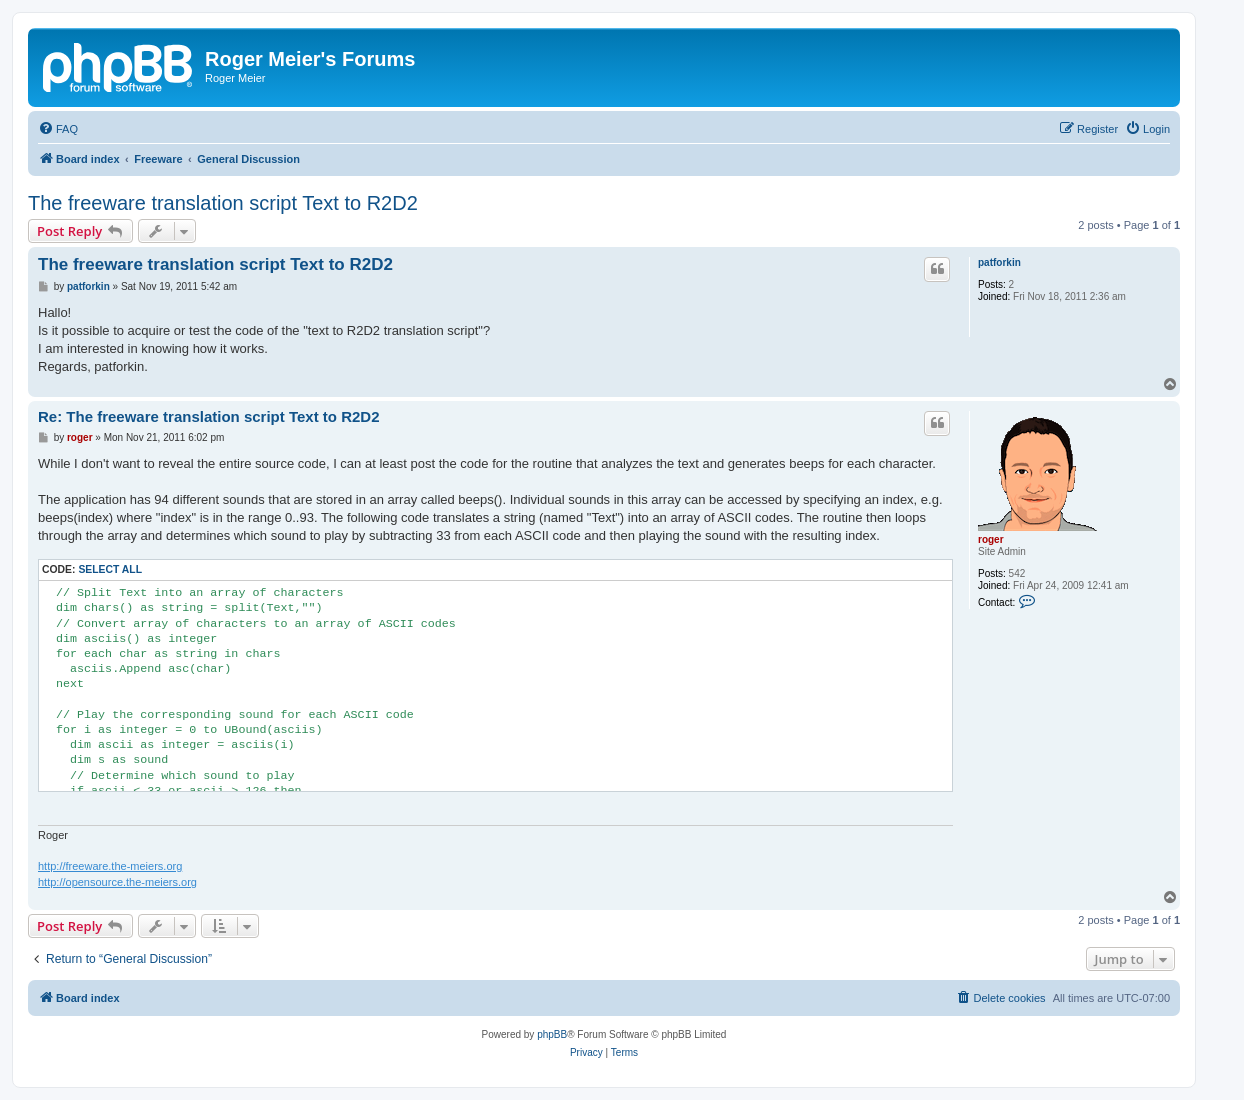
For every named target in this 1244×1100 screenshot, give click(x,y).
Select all (110, 569)
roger (991, 539)
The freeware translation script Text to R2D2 (223, 203)
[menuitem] (58, 129)
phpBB (552, 1034)
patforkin (999, 262)
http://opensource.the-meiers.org (117, 882)
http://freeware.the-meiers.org (110, 866)
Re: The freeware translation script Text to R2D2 (208, 416)
